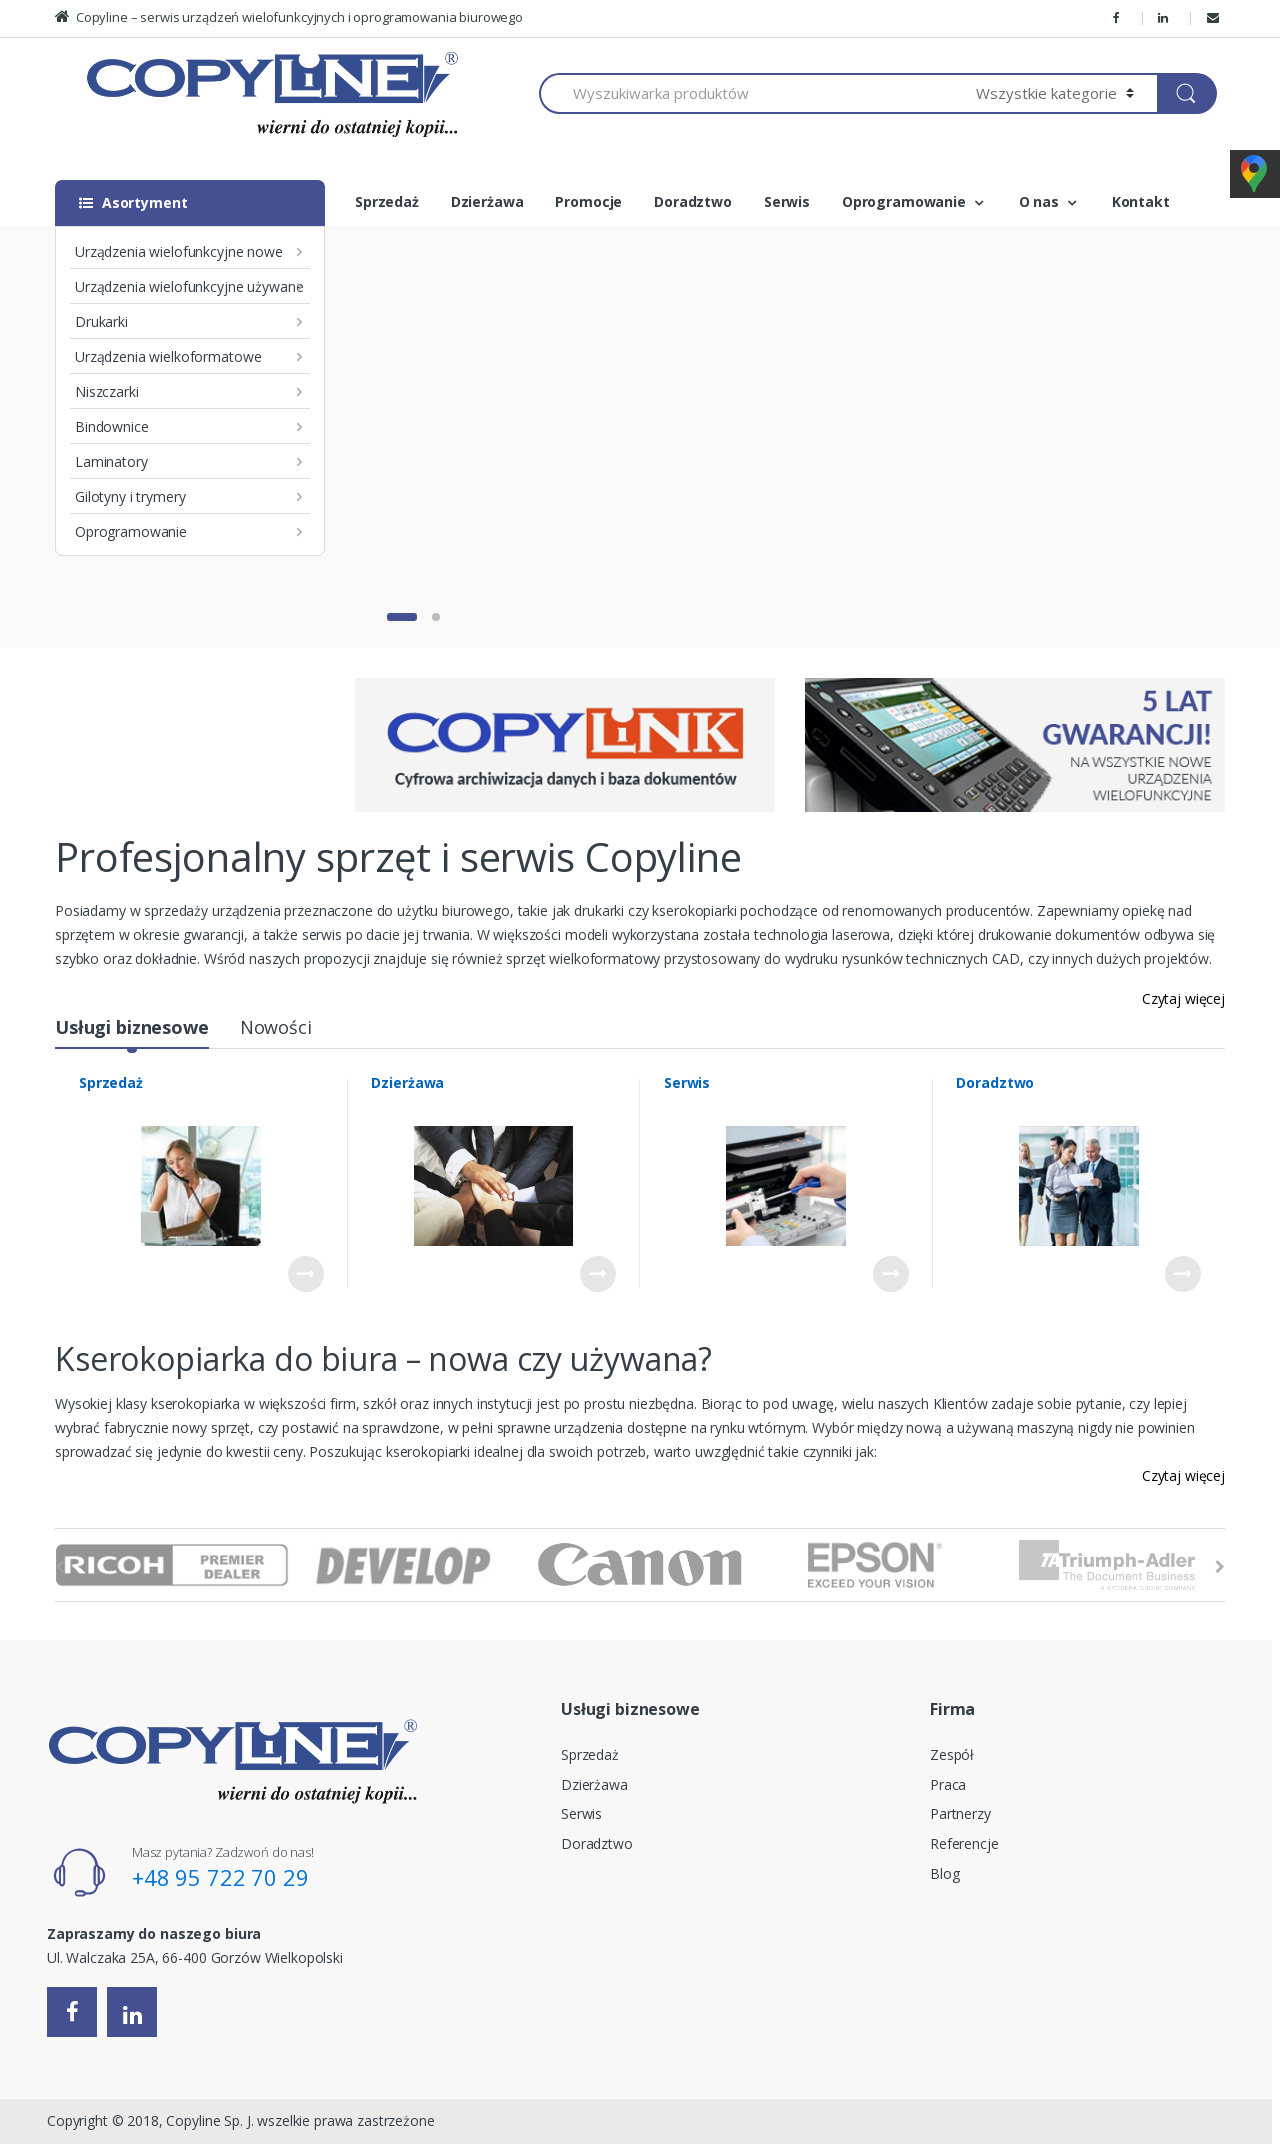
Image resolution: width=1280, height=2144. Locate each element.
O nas (1039, 201)
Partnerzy (960, 1813)
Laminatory (111, 461)
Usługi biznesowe (132, 1027)
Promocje (588, 201)
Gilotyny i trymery (130, 496)
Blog (944, 1873)
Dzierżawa (487, 201)
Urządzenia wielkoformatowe (168, 356)
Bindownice (112, 426)
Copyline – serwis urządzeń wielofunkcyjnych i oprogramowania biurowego (289, 17)
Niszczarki (107, 391)
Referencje (964, 1843)
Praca (948, 1784)
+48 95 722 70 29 (220, 1877)
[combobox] (746, 93)
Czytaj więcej (1183, 998)
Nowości (276, 1027)
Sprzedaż (387, 201)
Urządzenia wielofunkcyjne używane (189, 286)
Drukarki (101, 321)
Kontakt (1141, 201)
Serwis (787, 201)
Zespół (952, 1754)
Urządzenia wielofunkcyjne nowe (179, 251)
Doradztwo (693, 201)
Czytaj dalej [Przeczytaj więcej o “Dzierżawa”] (598, 1274)
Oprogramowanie (131, 531)
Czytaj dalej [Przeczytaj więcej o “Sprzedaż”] (306, 1274)
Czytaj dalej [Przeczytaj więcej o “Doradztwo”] (1183, 1274)
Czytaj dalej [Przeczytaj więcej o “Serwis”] (891, 1274)
